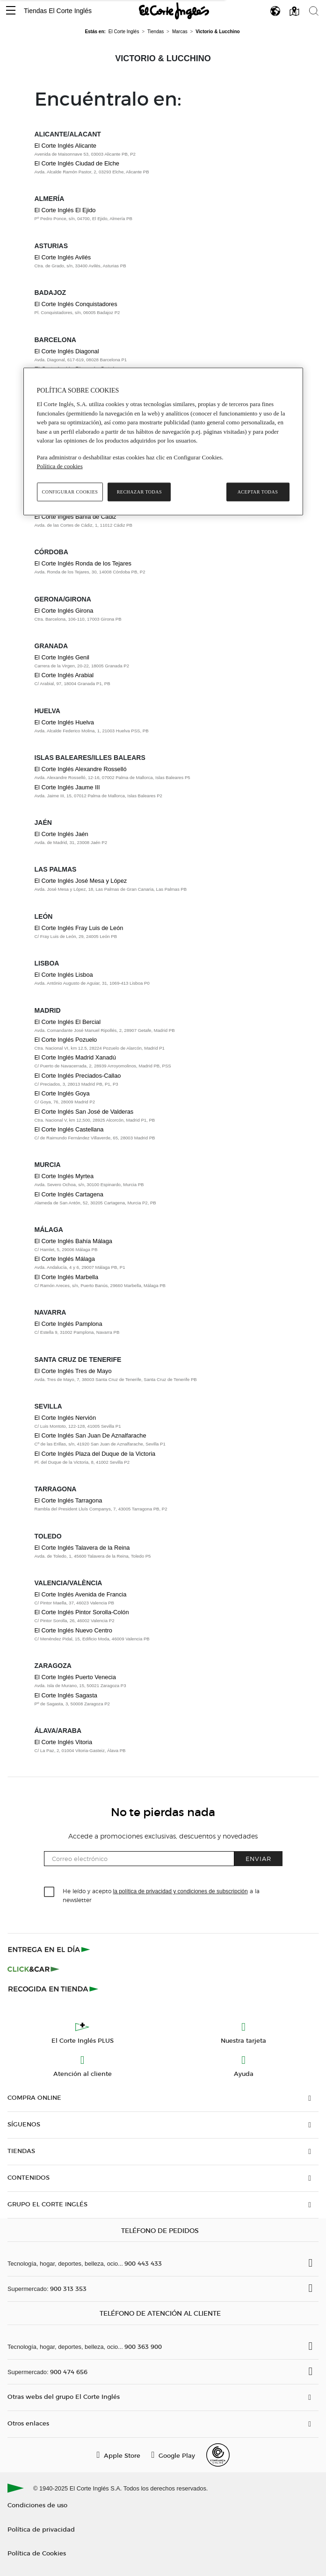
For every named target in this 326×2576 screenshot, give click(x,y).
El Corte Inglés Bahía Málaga (73, 1241)
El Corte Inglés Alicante (65, 145)
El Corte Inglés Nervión (65, 1417)
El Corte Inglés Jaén (61, 833)
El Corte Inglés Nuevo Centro (73, 1630)
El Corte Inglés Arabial (64, 675)
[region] (163, 441)
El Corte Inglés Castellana (69, 1129)
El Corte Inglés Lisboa (64, 974)
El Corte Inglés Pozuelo (66, 1039)
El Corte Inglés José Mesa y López (81, 880)
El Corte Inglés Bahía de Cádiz (75, 516)
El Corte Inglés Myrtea (64, 1176)
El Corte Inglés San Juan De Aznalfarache (90, 1435)
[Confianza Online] (218, 2455)
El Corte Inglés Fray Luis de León (79, 927)
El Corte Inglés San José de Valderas (84, 1111)
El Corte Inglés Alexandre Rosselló (81, 769)
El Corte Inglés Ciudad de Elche (77, 163)
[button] (10, 11)
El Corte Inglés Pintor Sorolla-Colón (82, 1612)
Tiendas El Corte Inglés (58, 10)
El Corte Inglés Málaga (65, 1258)
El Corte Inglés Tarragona (68, 1500)
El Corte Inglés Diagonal (67, 351)
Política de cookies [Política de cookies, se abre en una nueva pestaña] (60, 466)
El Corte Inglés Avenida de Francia (81, 1594)
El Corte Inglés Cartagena (69, 1194)
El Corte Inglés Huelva (64, 722)
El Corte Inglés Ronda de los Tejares (83, 563)
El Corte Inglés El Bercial (68, 1021)
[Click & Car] (33, 1969)
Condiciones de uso (37, 2504)
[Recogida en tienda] (53, 1988)
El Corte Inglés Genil (62, 657)
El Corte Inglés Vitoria (64, 1742)
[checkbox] (49, 1892)
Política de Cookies (36, 2552)
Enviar (258, 1858)
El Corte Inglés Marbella (67, 1277)
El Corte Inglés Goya (62, 1093)
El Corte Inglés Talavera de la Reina (82, 1547)
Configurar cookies (70, 491)
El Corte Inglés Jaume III (67, 787)
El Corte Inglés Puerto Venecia (75, 1677)
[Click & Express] (49, 1949)
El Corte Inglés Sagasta (66, 1695)
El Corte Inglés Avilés (63, 257)
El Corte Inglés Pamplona (68, 1323)
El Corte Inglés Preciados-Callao (78, 1075)
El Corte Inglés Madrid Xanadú (75, 1057)
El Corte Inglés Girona (64, 610)
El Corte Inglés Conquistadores (76, 304)
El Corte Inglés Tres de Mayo (73, 1370)
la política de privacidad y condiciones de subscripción (180, 1891)
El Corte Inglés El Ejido (65, 210)
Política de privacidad (41, 2529)
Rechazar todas (139, 491)
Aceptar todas (258, 491)
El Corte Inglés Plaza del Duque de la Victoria (95, 1453)
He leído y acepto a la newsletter (161, 1895)
